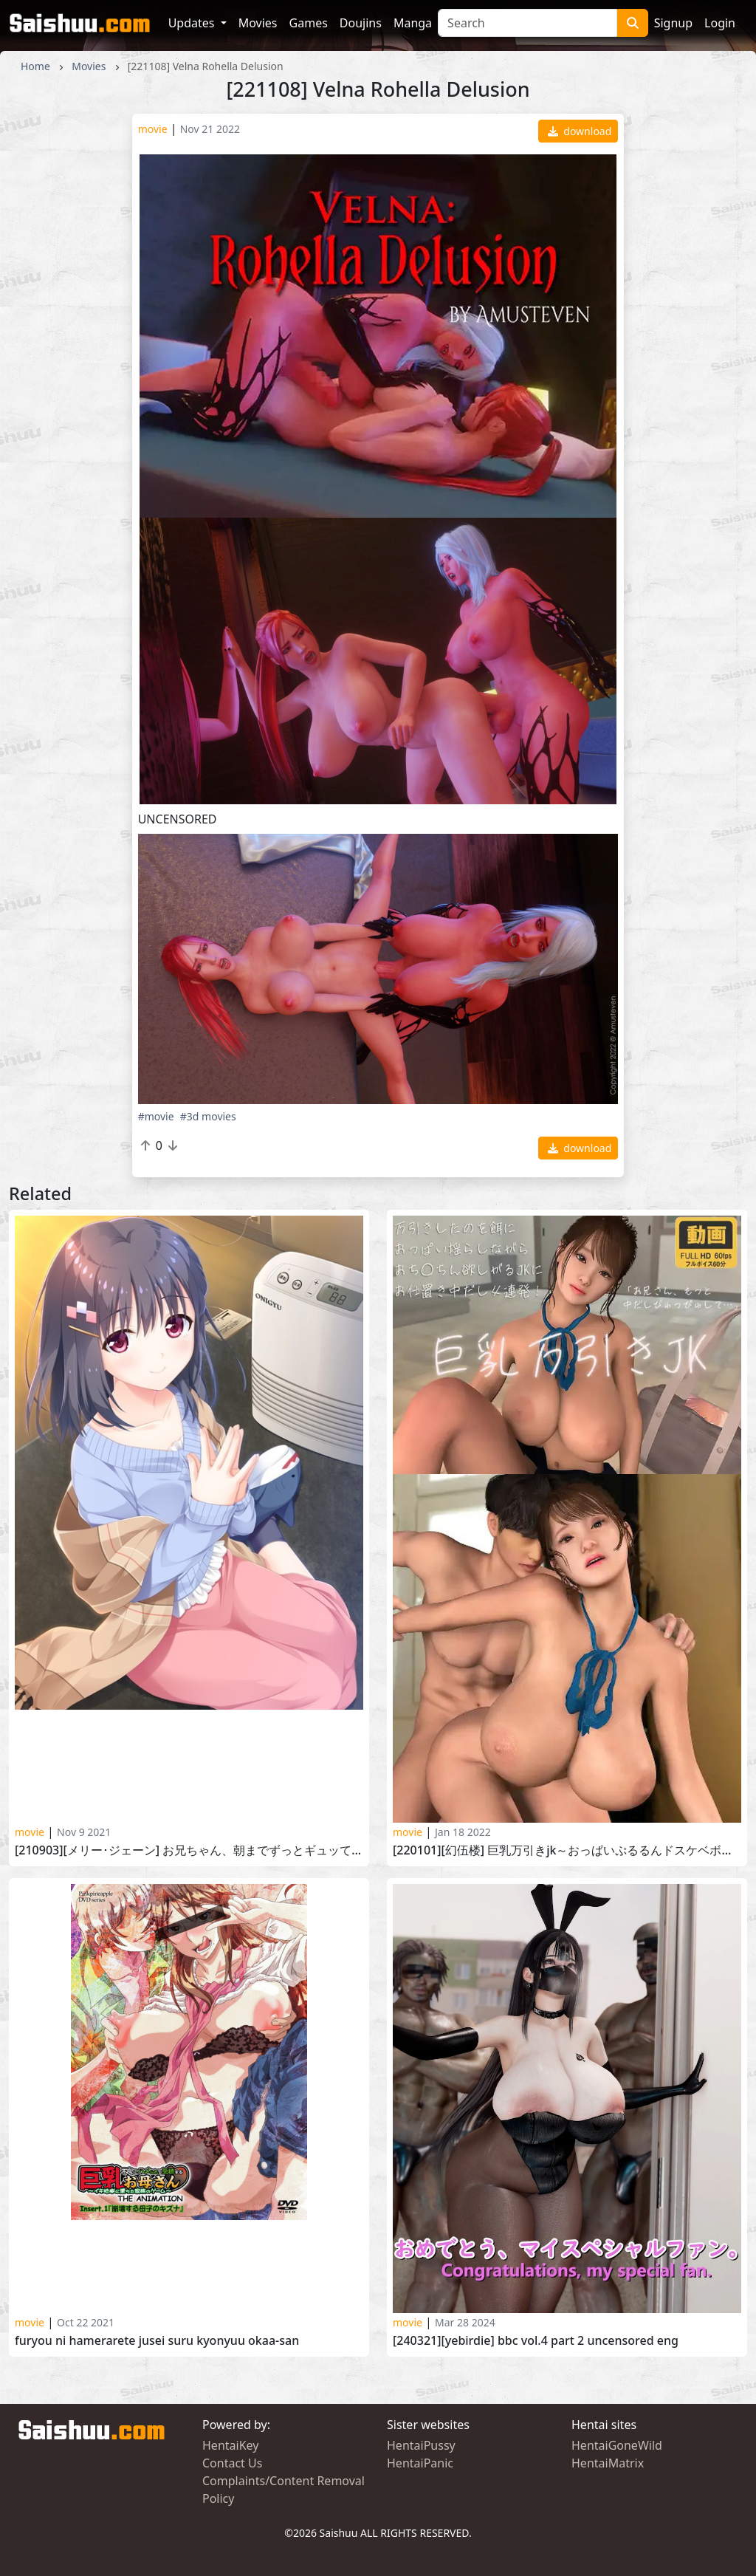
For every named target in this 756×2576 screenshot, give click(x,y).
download (580, 131)
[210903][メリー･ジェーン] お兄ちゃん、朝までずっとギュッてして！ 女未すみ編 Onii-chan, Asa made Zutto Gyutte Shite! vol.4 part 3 (189, 1850)
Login (719, 23)
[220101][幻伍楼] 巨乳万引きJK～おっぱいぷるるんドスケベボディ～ (567, 1850)
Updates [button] (193, 23)
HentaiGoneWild (616, 2445)
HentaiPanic (420, 2463)
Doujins (361, 23)
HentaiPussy (421, 2445)
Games (308, 23)
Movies (258, 23)
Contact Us (232, 2463)
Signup (673, 23)
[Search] (527, 23)
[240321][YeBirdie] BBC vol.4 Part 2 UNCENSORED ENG (535, 2341)
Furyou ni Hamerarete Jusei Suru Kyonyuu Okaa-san (157, 2341)
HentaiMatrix (607, 2463)
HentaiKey (230, 2445)
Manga (413, 23)
